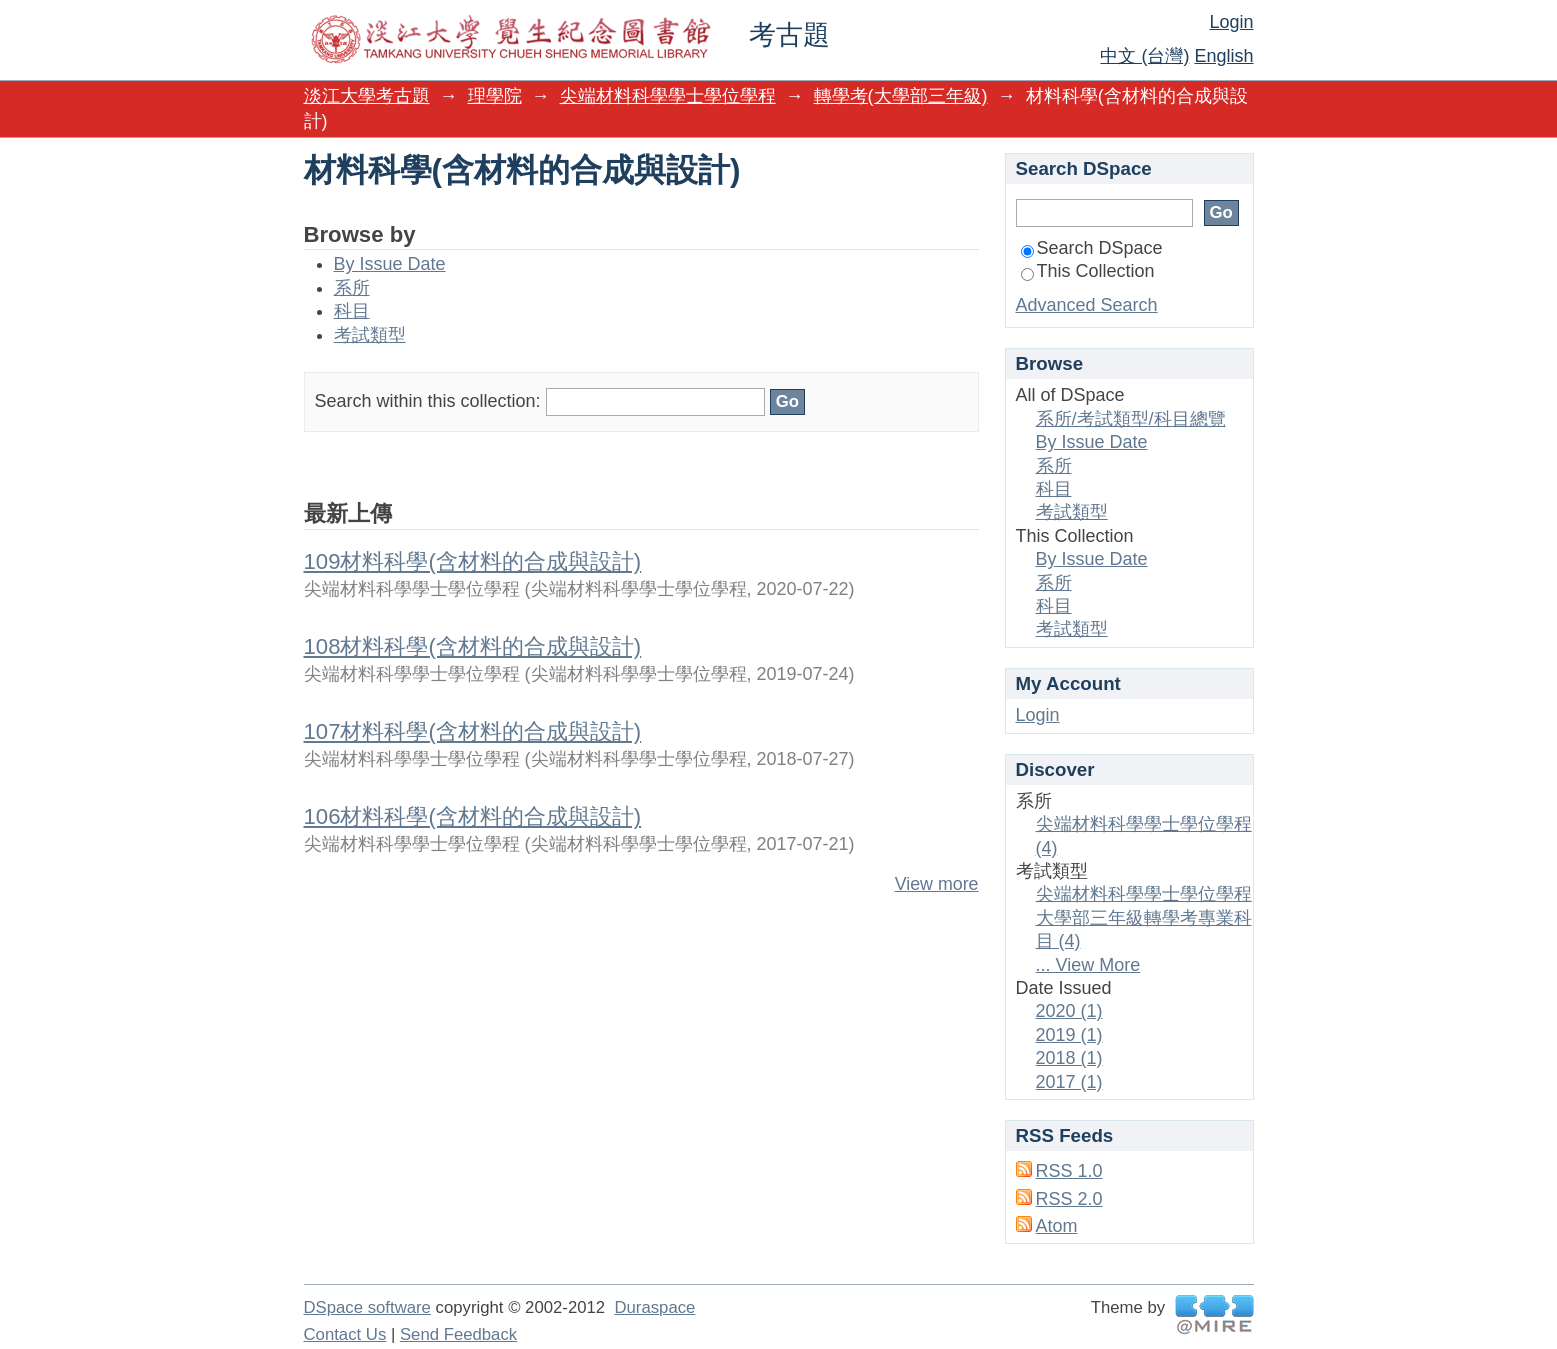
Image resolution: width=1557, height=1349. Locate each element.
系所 (352, 288)
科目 (352, 311)
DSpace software (367, 1307)
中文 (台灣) (1144, 56)
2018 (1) (1069, 1058)
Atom (1057, 1226)
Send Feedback (458, 1334)
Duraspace (654, 1307)
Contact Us (345, 1334)
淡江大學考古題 (367, 96)
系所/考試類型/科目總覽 (1131, 419)
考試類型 (370, 335)
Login (1231, 22)
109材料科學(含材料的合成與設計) (473, 561)
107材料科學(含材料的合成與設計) (473, 731)
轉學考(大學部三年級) (901, 96)
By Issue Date (390, 264)
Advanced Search (1087, 305)
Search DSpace (1092, 248)
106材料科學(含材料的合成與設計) (473, 816)
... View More (1088, 965)
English (1223, 56)
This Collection (1088, 271)
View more (937, 884)
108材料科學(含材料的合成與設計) (473, 646)
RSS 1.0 (1069, 1171)
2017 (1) (1069, 1082)
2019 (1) (1069, 1035)
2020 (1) (1069, 1011)
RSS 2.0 (1069, 1199)
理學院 (495, 96)
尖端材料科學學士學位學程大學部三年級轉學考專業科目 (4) (1144, 917)
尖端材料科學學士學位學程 (668, 96)
